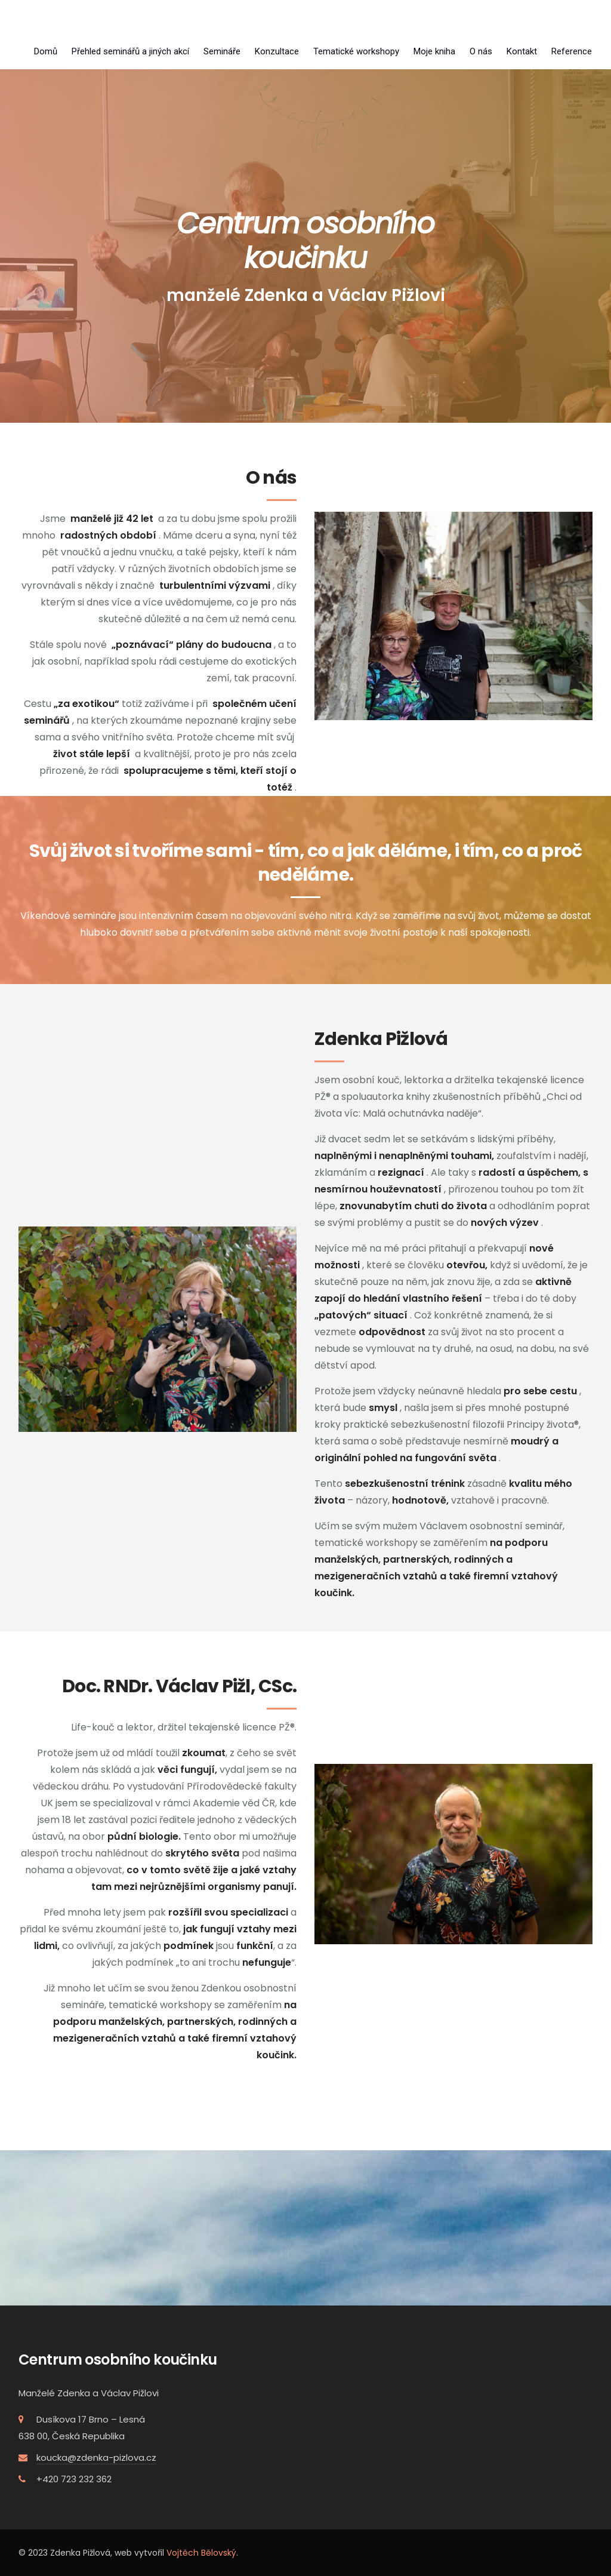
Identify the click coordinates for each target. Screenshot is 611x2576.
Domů (45, 51)
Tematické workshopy (356, 51)
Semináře (221, 51)
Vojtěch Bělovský (201, 2553)
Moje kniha (434, 51)
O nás (481, 51)
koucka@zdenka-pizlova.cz (96, 2457)
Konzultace (277, 51)
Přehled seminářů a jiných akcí (130, 51)
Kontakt (522, 51)
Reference (571, 51)
